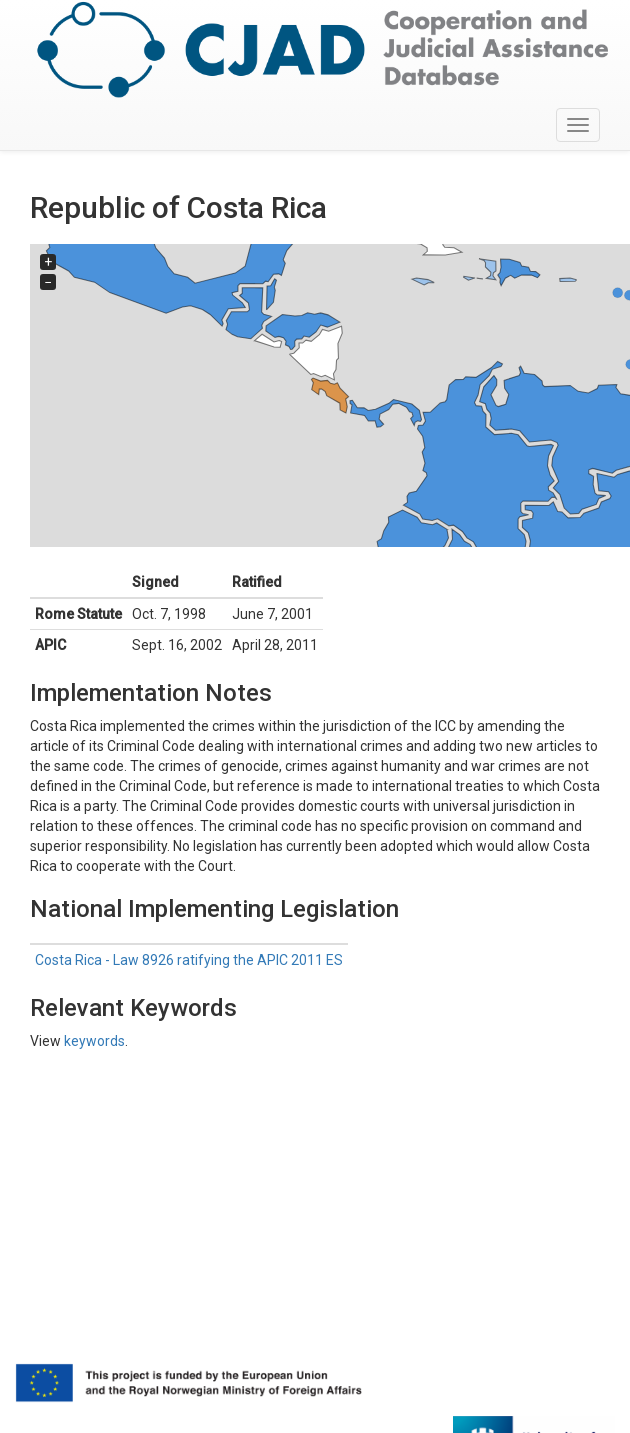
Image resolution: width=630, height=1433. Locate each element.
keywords (94, 1041)
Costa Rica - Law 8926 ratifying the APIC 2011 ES (189, 960)
